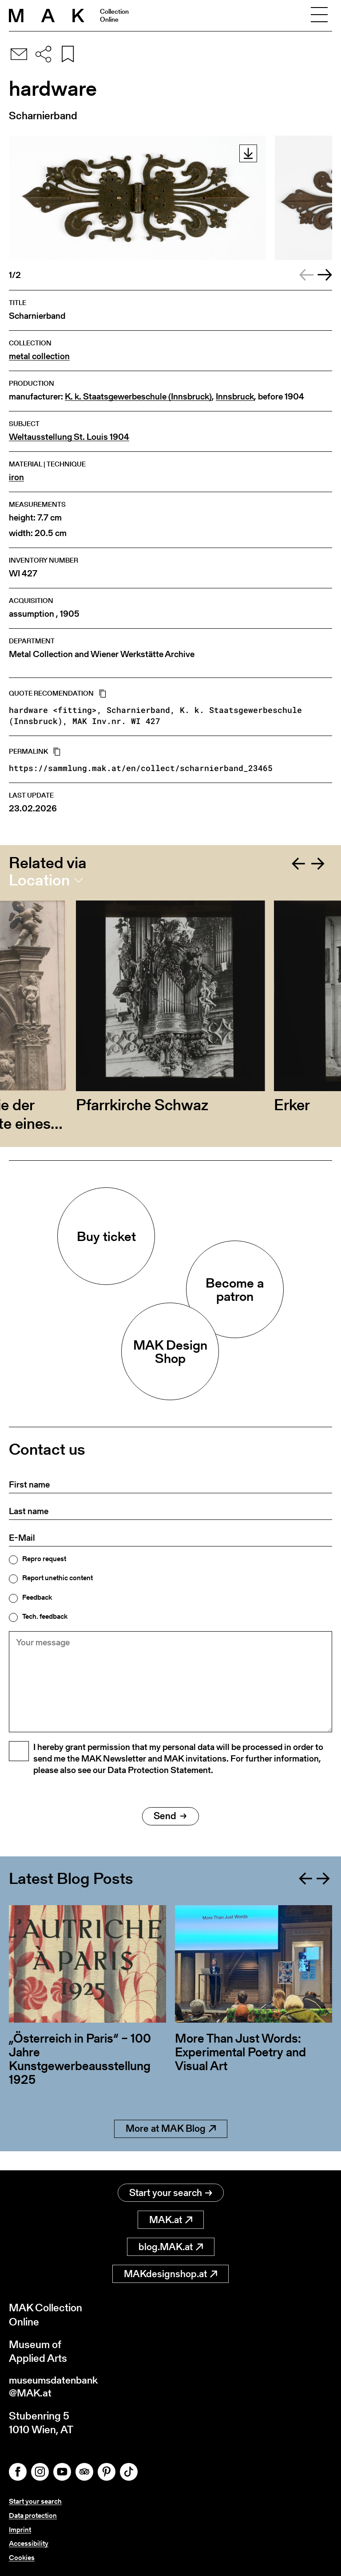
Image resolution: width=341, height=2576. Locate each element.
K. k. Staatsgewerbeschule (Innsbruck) (138, 396)
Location (39, 880)
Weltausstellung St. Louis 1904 (69, 436)
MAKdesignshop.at (170, 2274)
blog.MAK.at (171, 2247)
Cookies (22, 2558)
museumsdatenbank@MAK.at (56, 2388)
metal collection (39, 356)
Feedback (37, 1597)
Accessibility (28, 2544)
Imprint (20, 2530)
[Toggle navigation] (319, 15)
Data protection (33, 2517)
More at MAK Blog (171, 2148)
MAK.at (170, 2220)
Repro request (44, 1558)
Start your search (170, 2193)
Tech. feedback (44, 1616)
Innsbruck (235, 396)
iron (16, 477)
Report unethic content (57, 1578)
